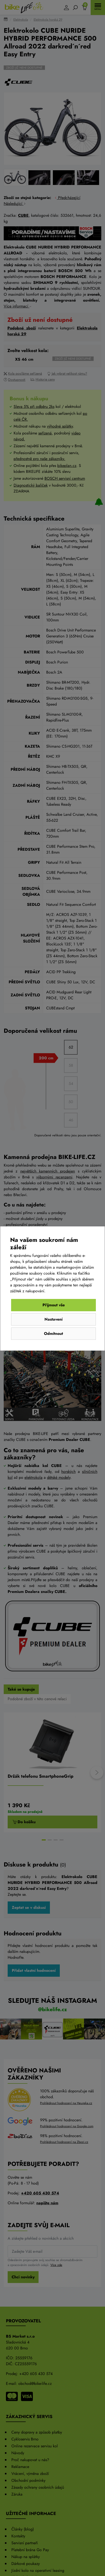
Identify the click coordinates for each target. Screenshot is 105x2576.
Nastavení (53, 1319)
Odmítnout (53, 1333)
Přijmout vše (53, 1305)
